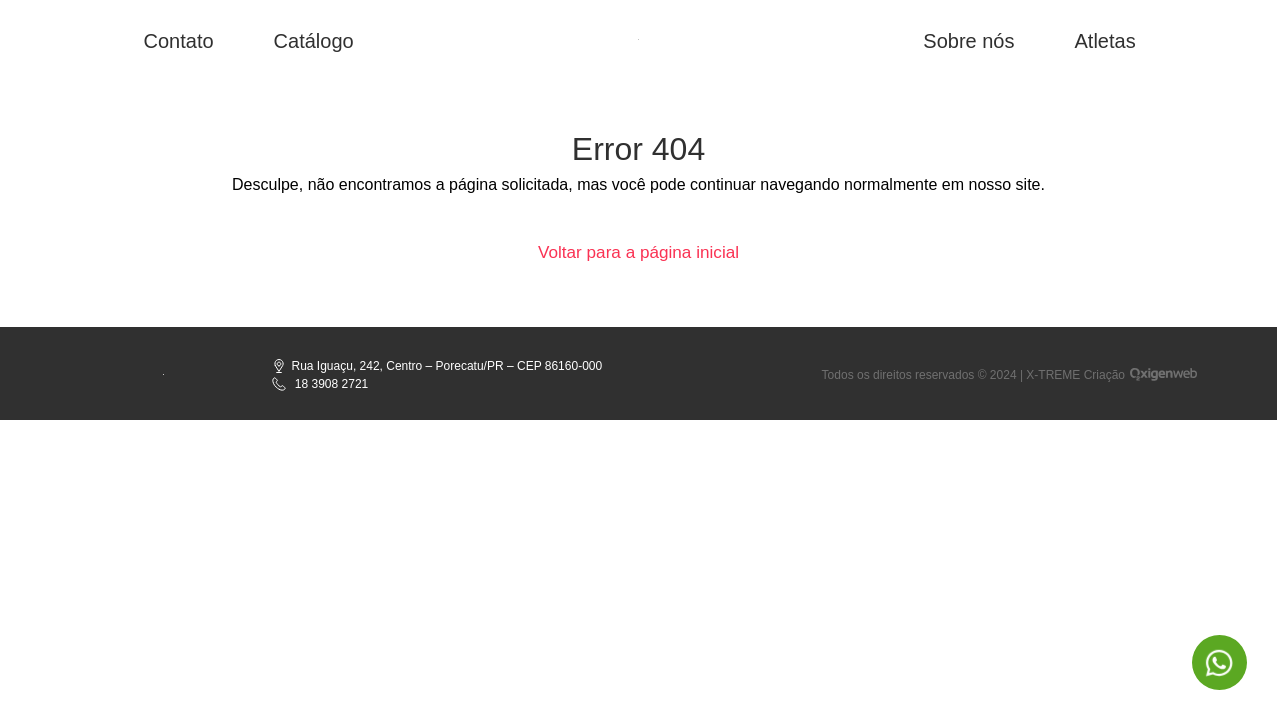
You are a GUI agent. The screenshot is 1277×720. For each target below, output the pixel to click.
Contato (179, 41)
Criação (1104, 377)
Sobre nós (968, 41)
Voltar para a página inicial (638, 253)
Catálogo (314, 41)
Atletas (1104, 41)
